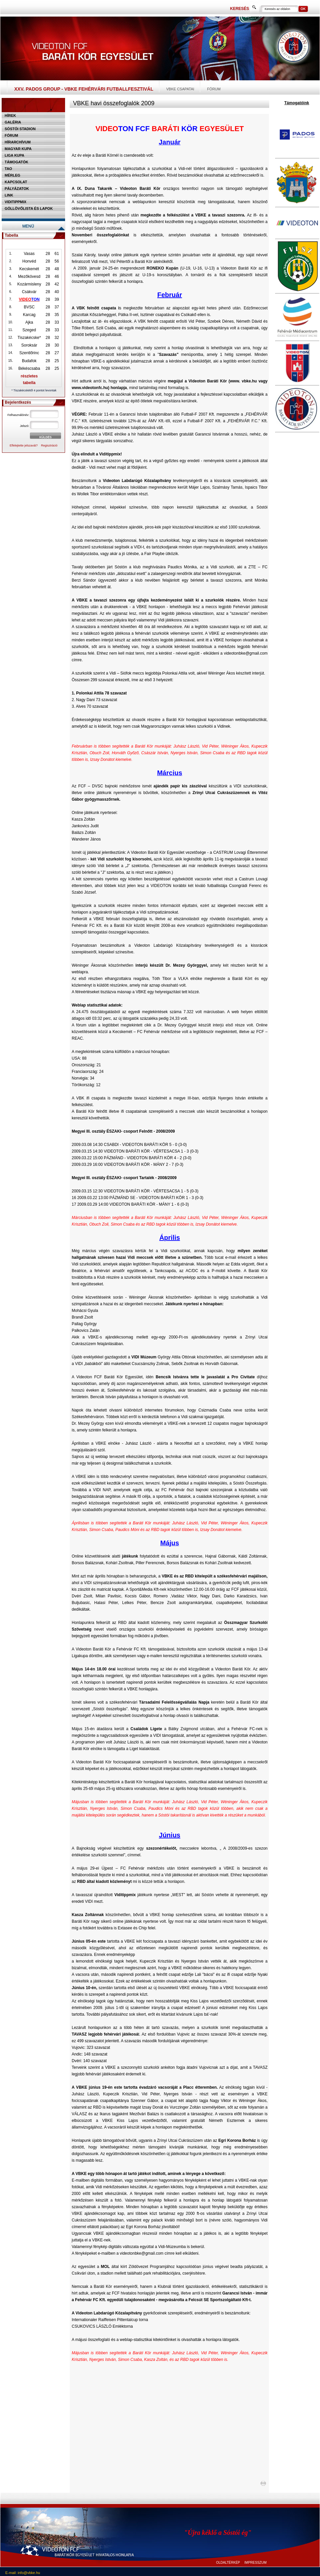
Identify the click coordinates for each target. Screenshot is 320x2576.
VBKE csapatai (180, 89)
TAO (8, 169)
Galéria (13, 122)
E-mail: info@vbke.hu (22, 2573)
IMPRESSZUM (255, 2562)
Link (9, 195)
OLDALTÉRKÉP (228, 2562)
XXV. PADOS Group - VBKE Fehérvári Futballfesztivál (83, 89)
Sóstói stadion (20, 129)
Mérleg (12, 175)
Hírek (10, 116)
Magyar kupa (18, 149)
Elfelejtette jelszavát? (24, 445)
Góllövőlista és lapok (29, 208)
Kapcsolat (16, 182)
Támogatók (16, 162)
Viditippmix (15, 202)
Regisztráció (49, 445)
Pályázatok (17, 189)
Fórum (213, 89)
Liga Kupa (14, 155)
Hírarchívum (18, 142)
